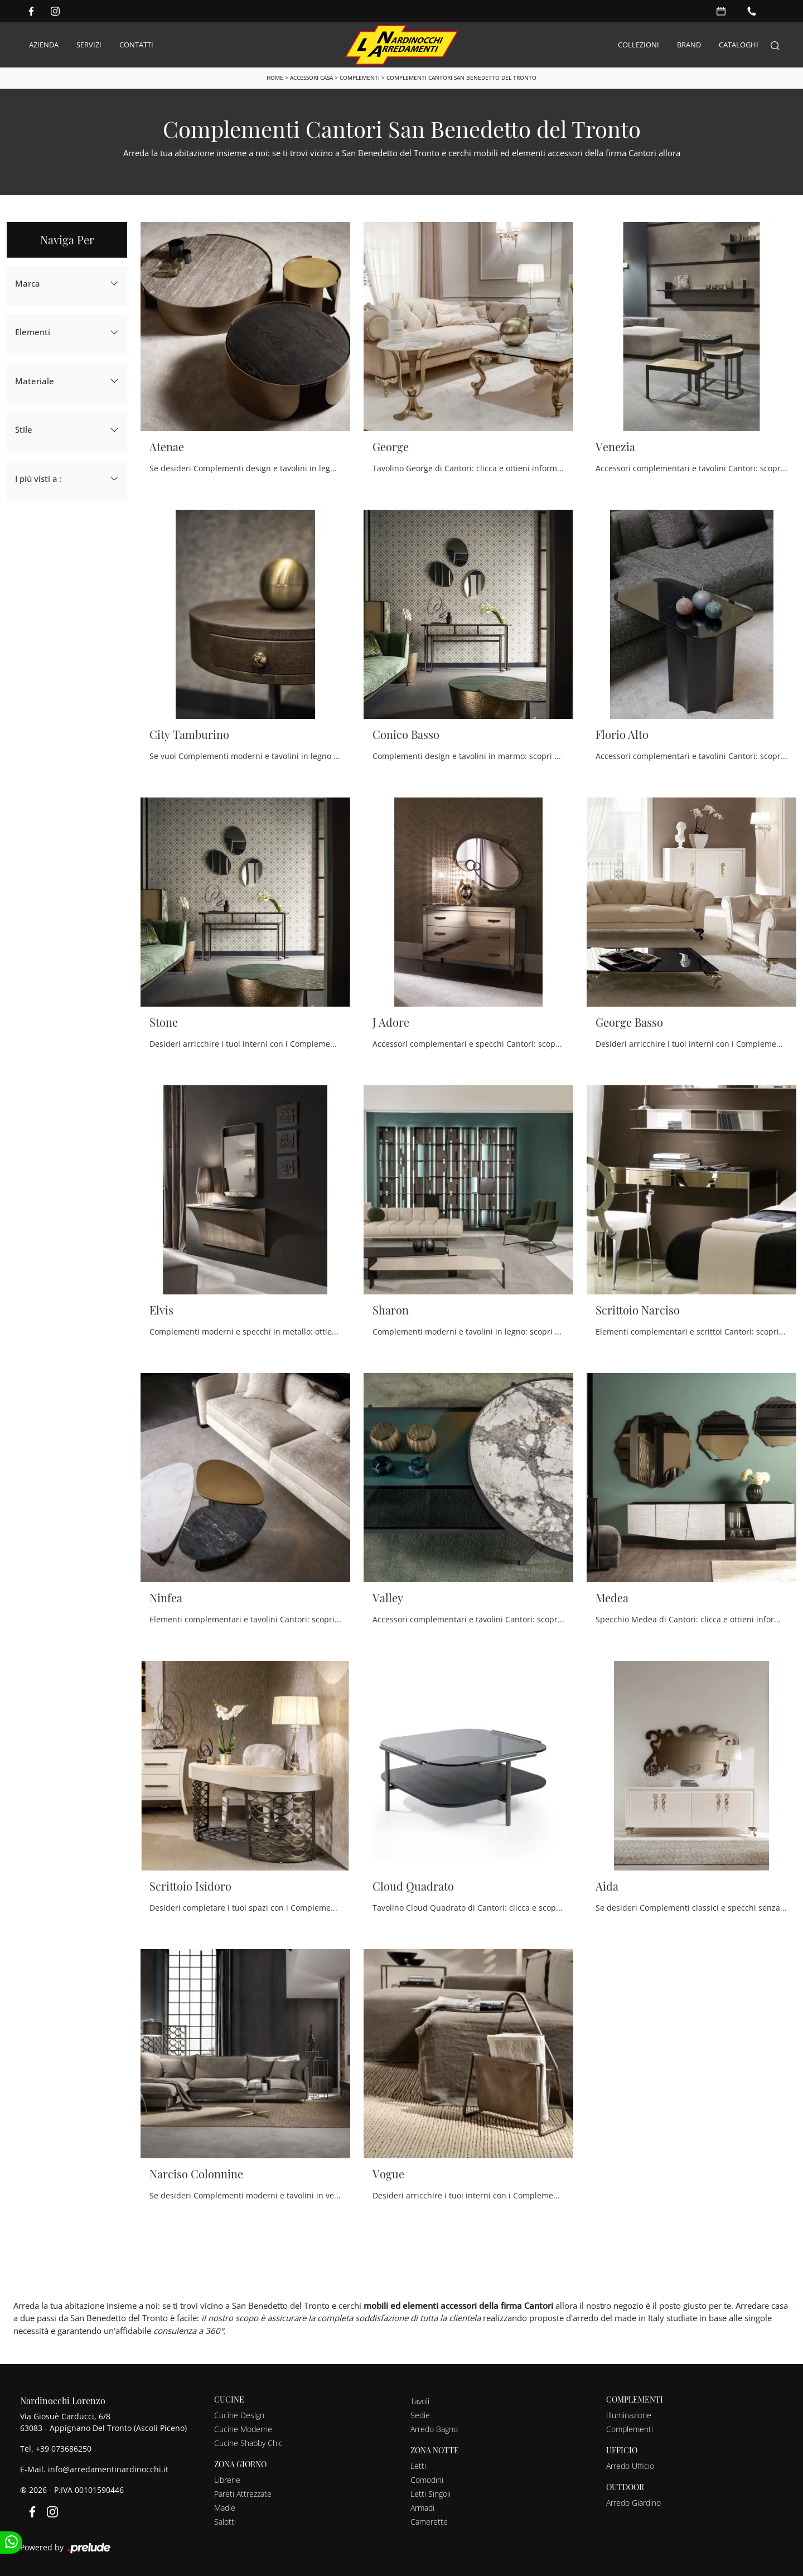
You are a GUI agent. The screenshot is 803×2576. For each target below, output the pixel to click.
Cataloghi (738, 44)
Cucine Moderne (243, 2428)
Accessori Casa (311, 76)
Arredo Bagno (434, 2428)
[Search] (775, 44)
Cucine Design (239, 2414)
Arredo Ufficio (630, 2464)
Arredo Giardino (633, 2501)
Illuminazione (628, 2414)
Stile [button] (23, 428)
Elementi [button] (32, 330)
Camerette (429, 2520)
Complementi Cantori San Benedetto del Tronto (461, 76)
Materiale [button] (34, 379)
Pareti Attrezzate (243, 2492)
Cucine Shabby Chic (248, 2442)
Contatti (136, 44)
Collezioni (638, 44)
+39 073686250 (63, 2447)
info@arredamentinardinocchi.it (108, 2468)
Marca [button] (27, 282)
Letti (418, 2464)
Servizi (88, 44)
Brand (689, 44)
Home (275, 76)
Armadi (422, 2506)
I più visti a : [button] (38, 477)
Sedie (420, 2414)
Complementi (360, 76)
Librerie (227, 2478)
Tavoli (419, 2400)
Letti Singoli (430, 2492)
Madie (224, 2506)
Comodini (426, 2478)
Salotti (225, 2520)
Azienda (44, 44)
